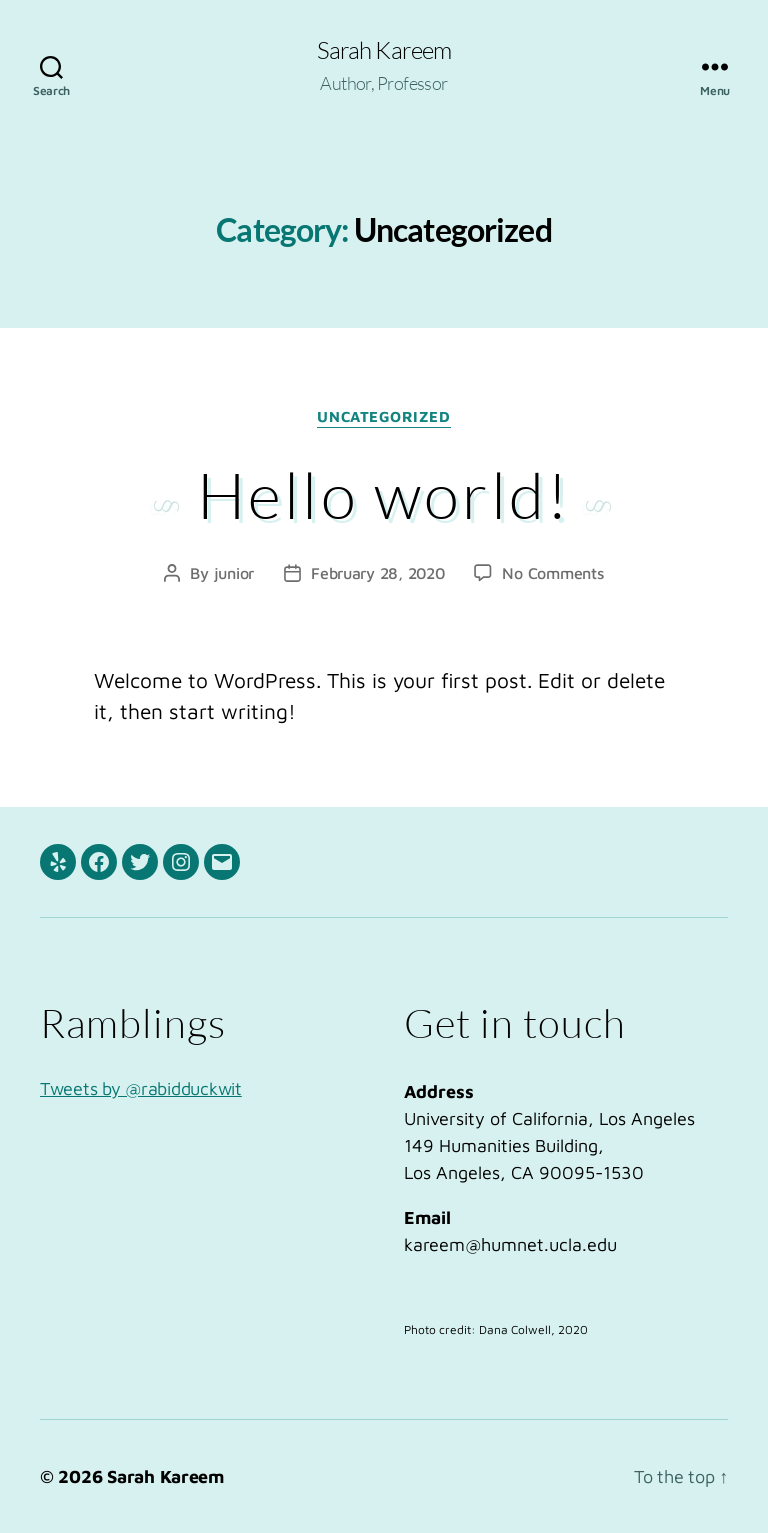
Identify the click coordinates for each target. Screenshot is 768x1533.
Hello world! (384, 494)
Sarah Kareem (383, 50)
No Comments (552, 573)
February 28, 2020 (377, 573)
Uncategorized (383, 416)
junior (234, 573)
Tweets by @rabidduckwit (141, 1088)
